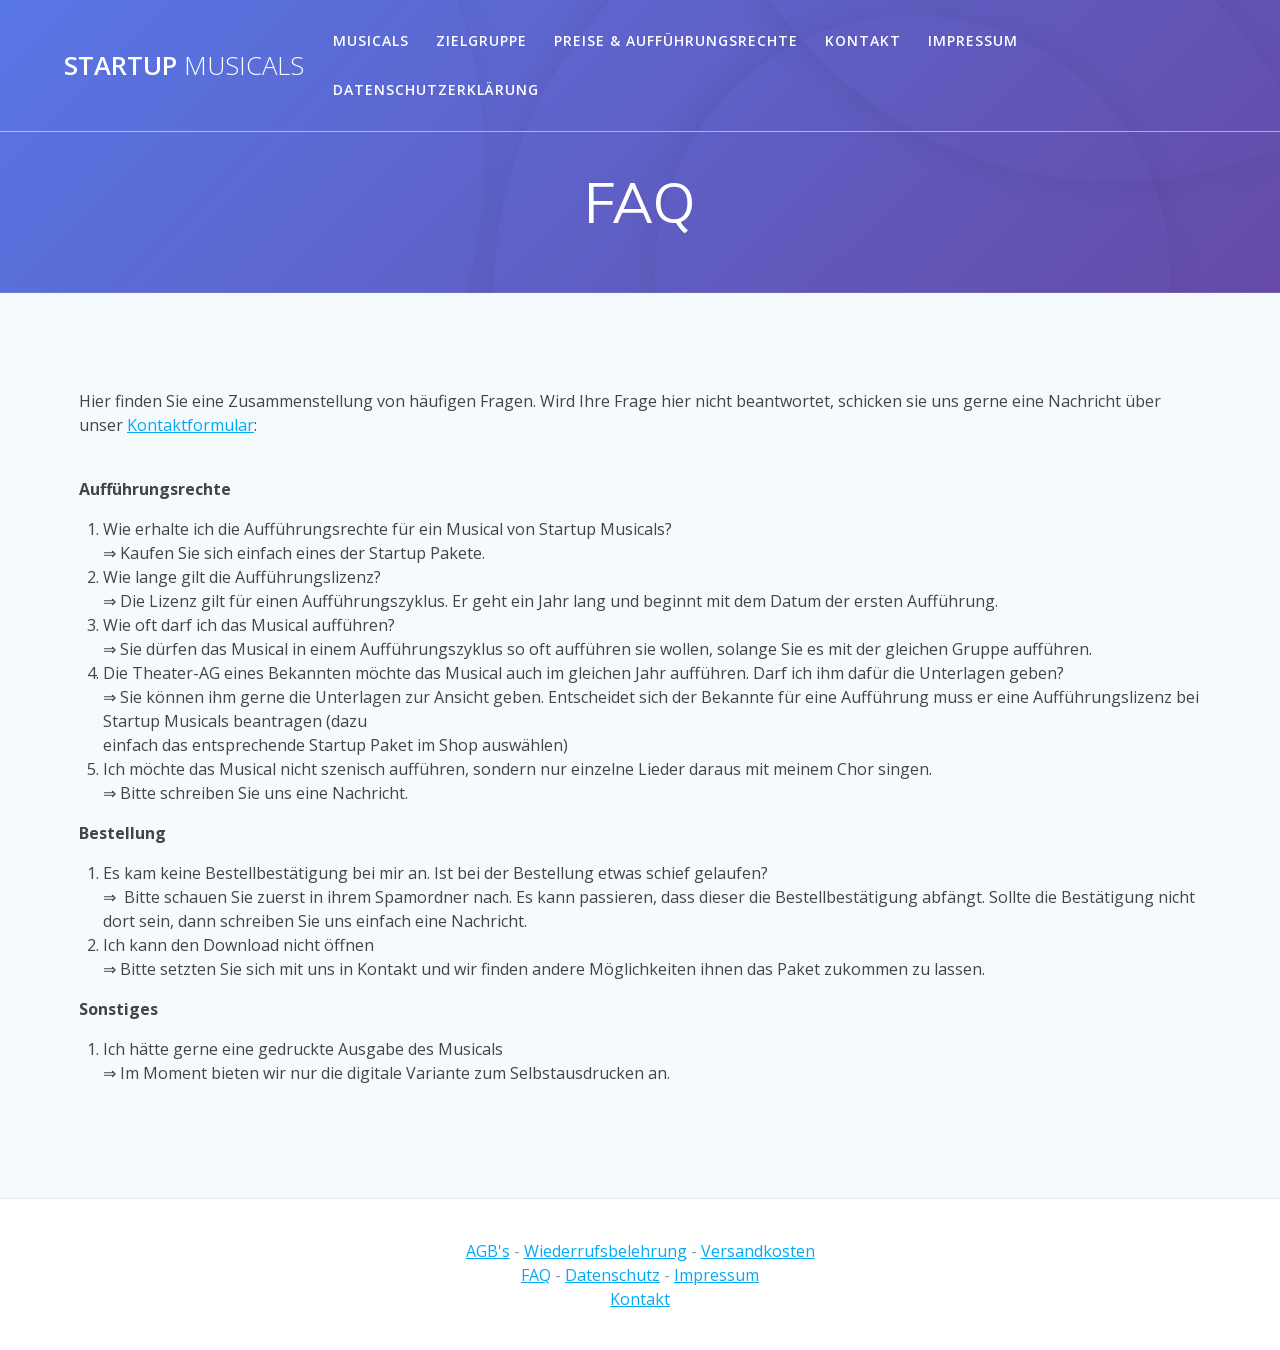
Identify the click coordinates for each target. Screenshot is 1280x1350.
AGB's (488, 1251)
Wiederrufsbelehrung (605, 1251)
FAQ (536, 1275)
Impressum (973, 40)
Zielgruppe (481, 40)
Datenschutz (612, 1275)
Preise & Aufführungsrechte (676, 40)
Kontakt (863, 40)
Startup (184, 66)
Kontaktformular (190, 425)
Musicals (371, 40)
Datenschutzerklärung (436, 89)
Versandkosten (758, 1251)
